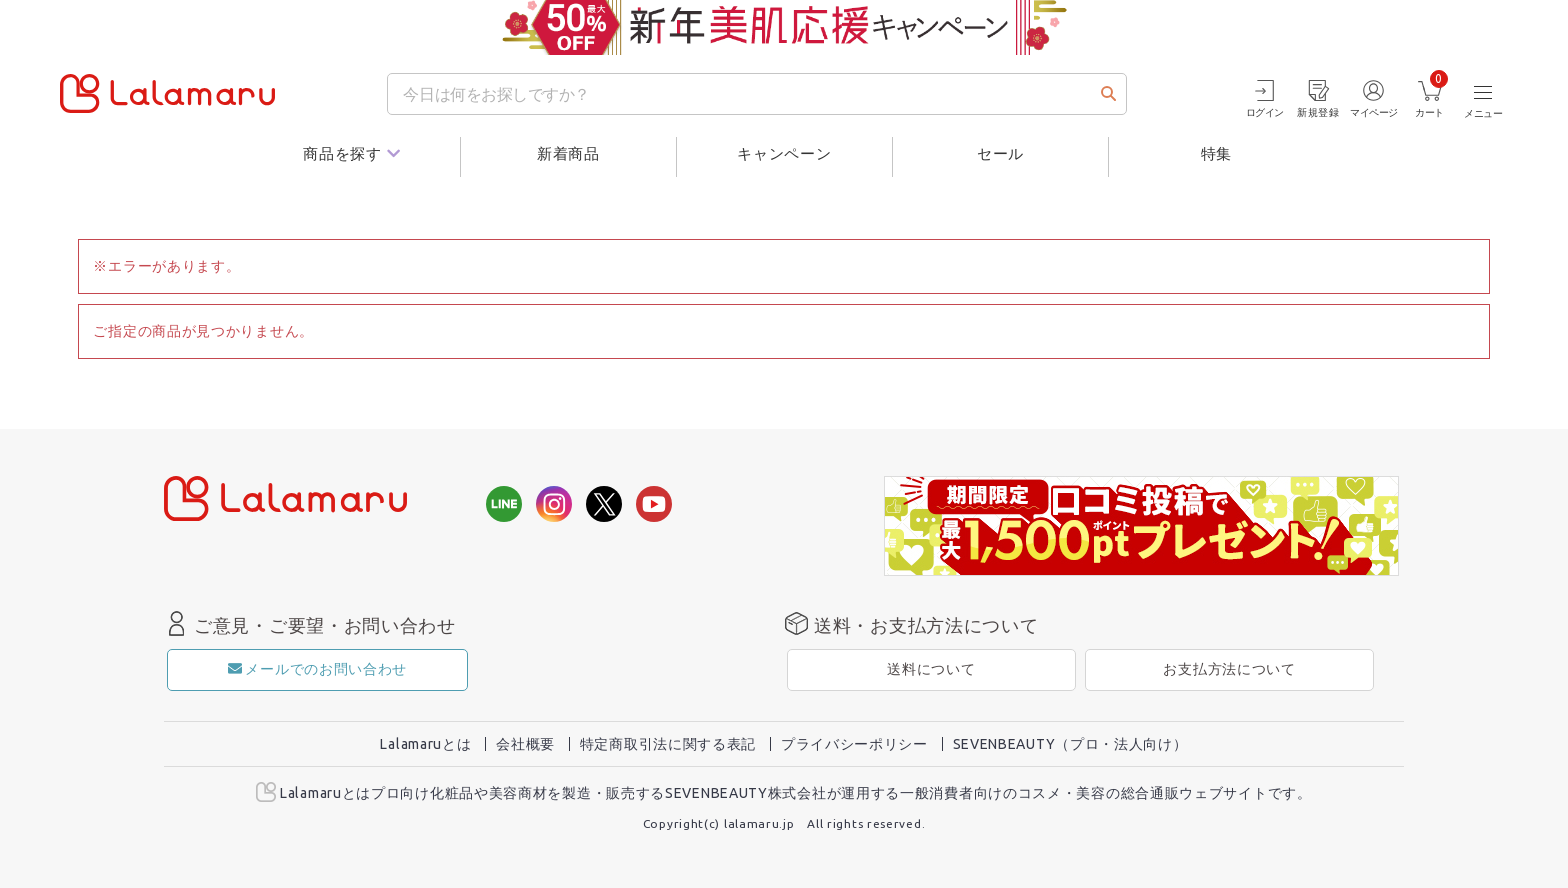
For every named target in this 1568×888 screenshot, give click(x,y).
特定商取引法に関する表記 (668, 744)
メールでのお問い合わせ (317, 669)
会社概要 (525, 744)
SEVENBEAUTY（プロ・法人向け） (1070, 744)
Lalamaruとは (425, 744)
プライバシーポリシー (854, 744)
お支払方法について (1229, 669)
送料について (931, 669)
